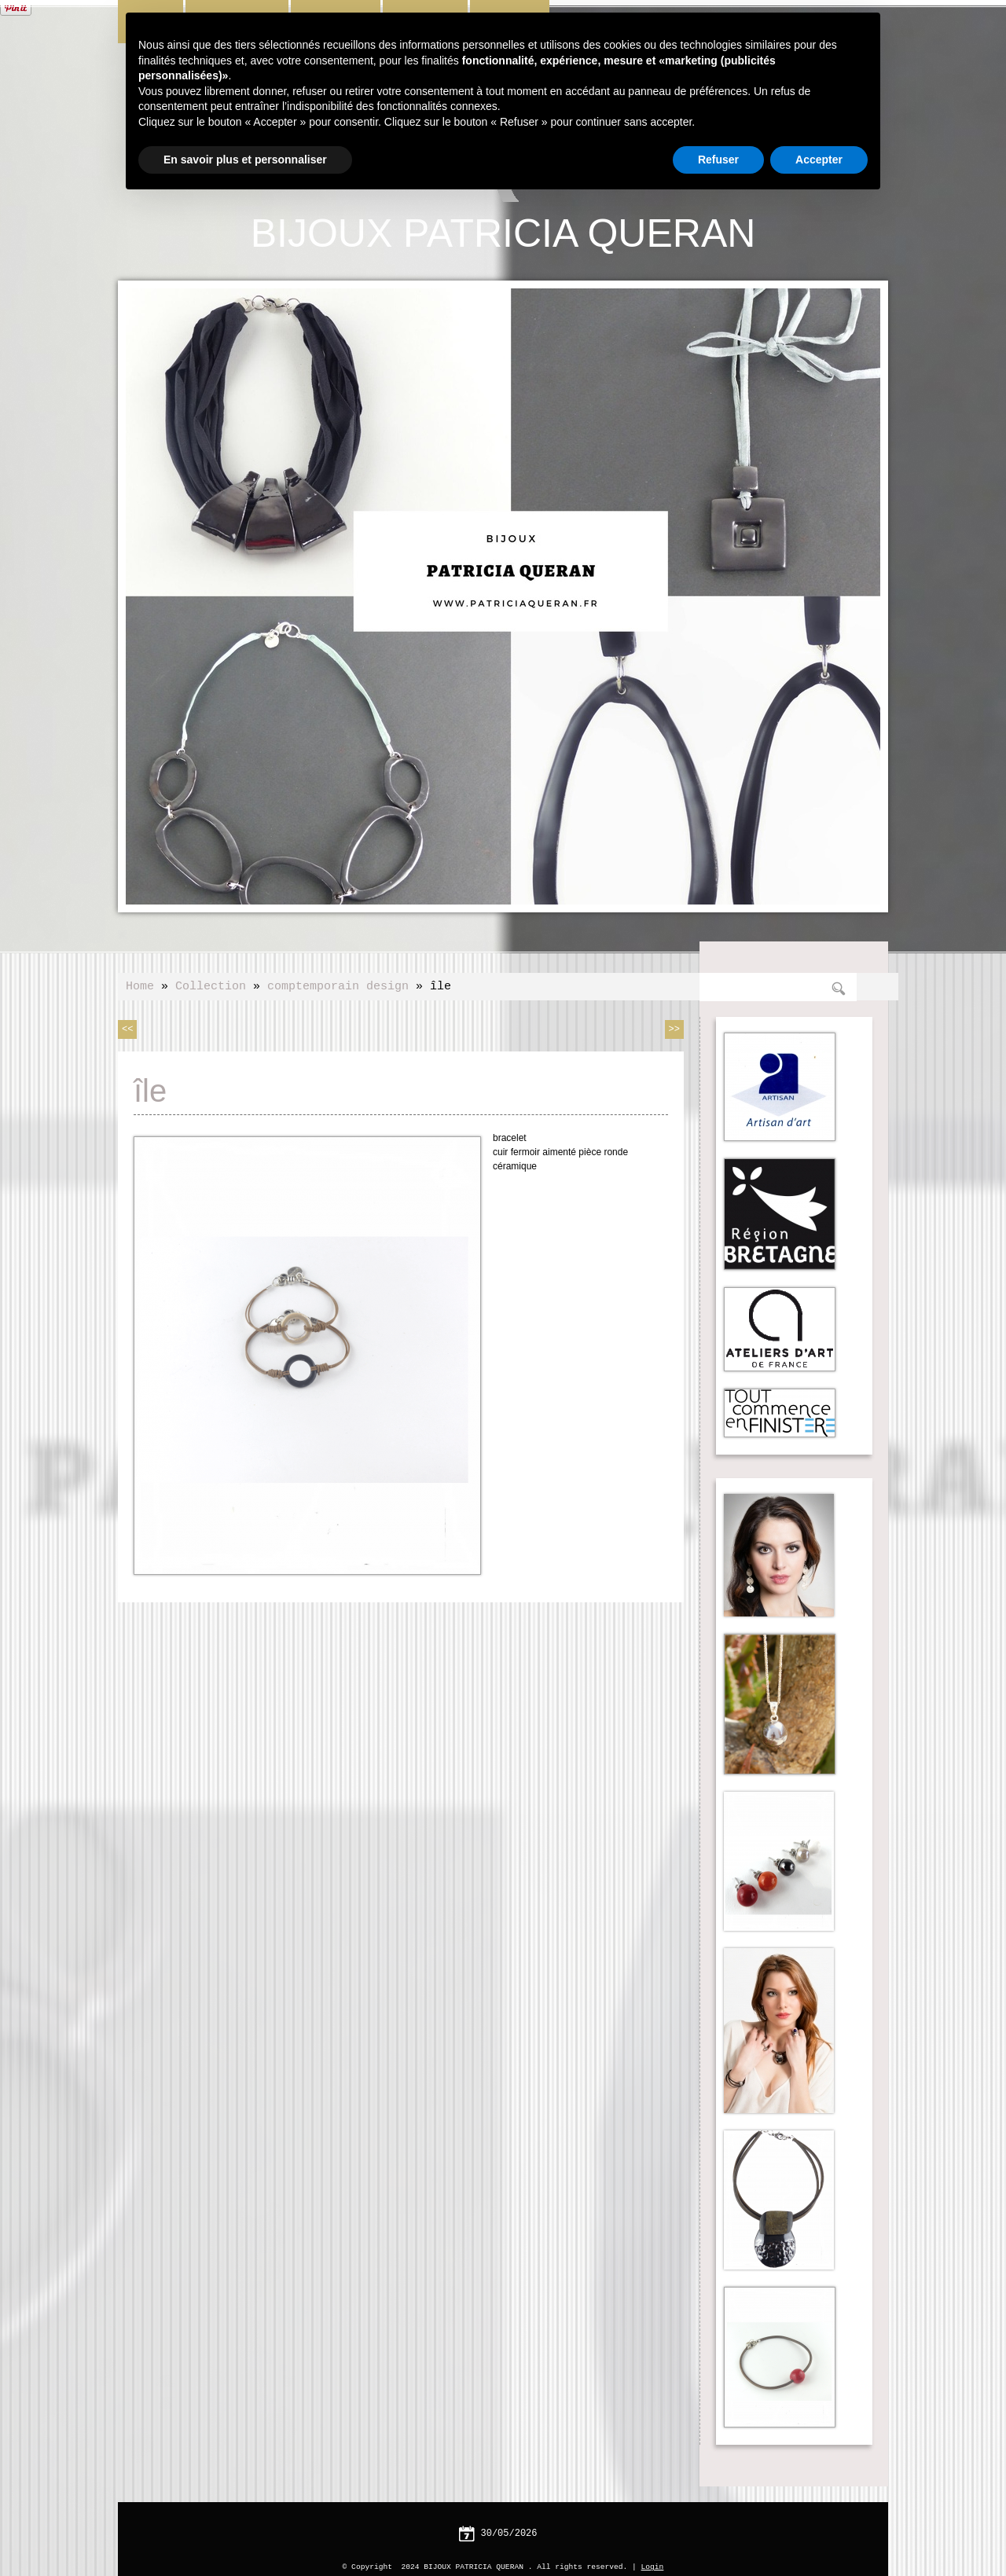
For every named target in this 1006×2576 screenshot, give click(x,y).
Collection (210, 985)
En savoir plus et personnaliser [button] (245, 159)
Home (140, 985)
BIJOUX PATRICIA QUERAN (503, 232)
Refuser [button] (718, 159)
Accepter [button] (819, 159)
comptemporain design (338, 985)
